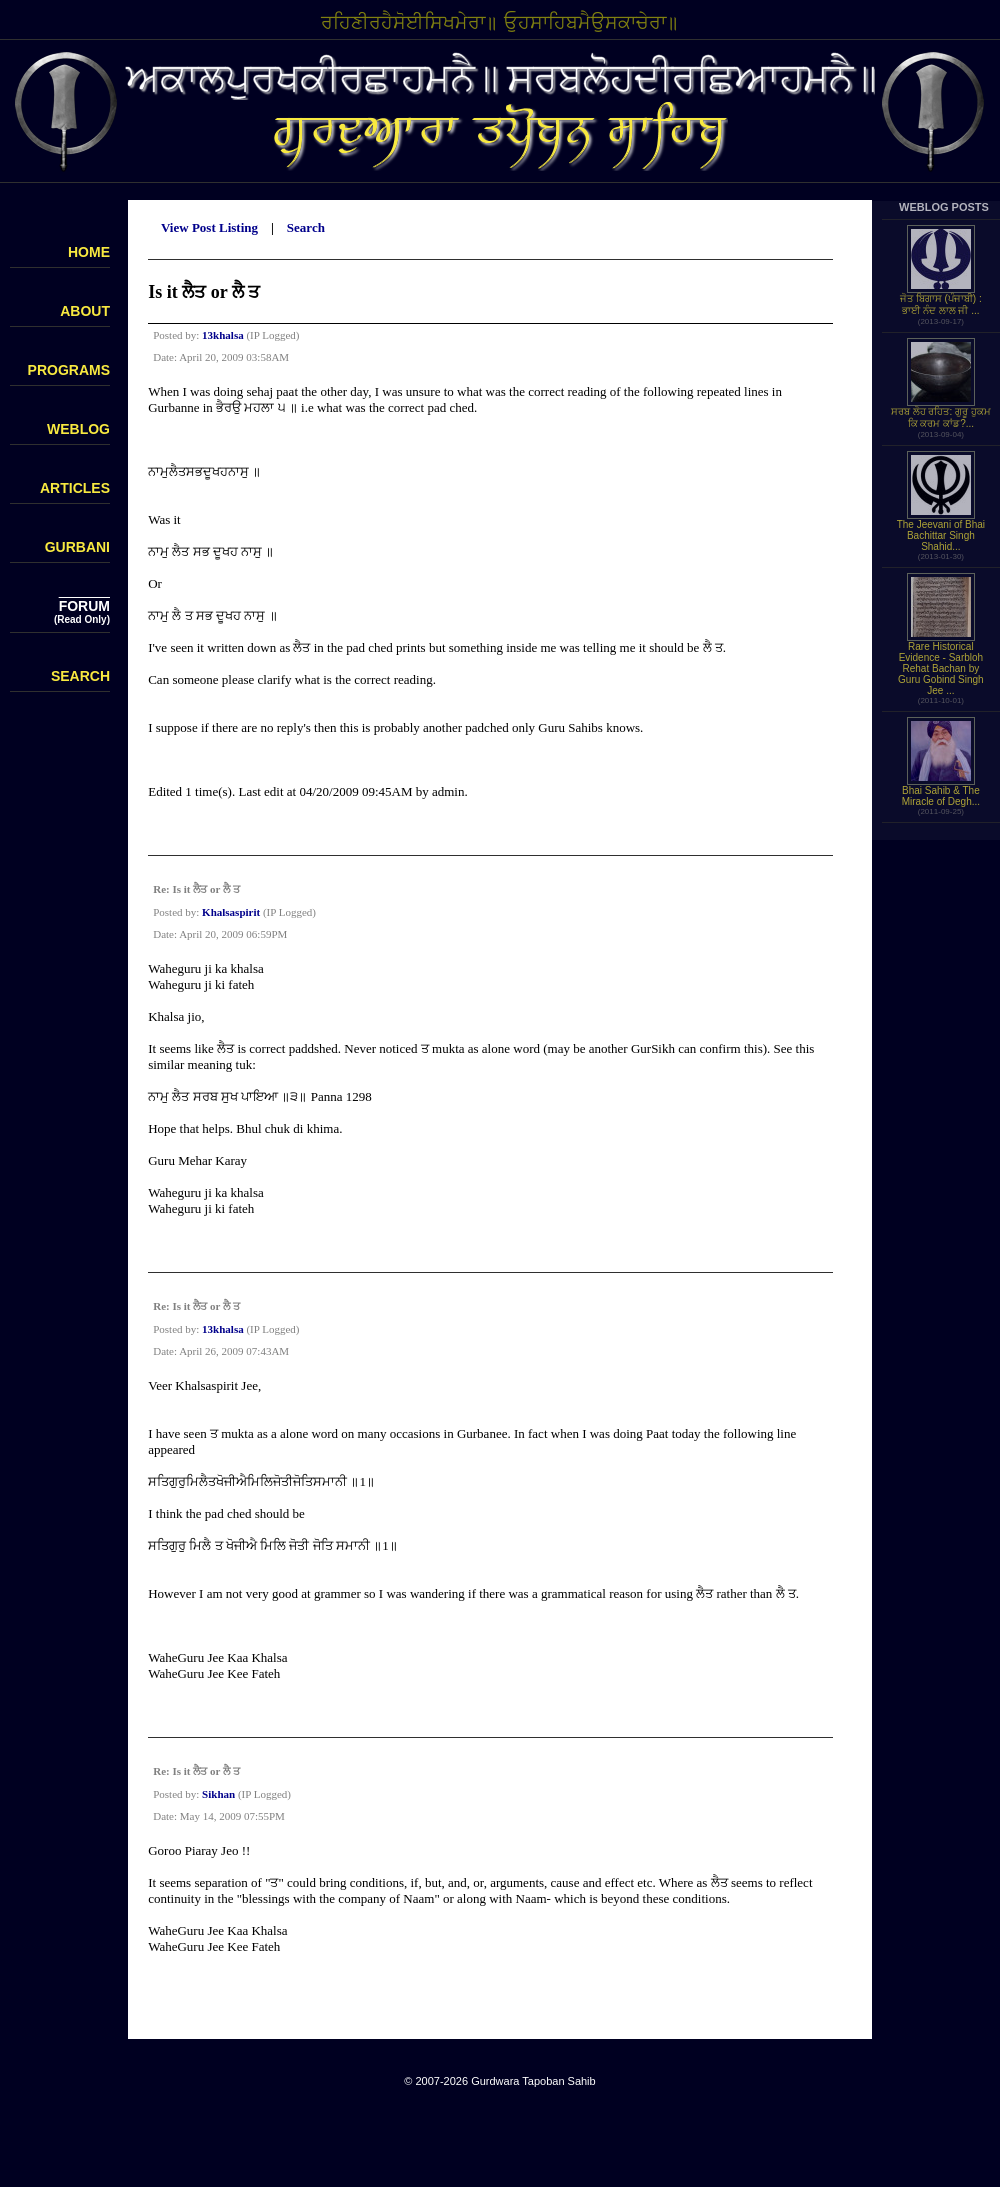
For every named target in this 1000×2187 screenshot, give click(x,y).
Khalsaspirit (231, 912)
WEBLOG (78, 429)
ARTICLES (75, 488)
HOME (89, 252)
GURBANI (77, 547)
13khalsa (223, 335)
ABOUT (85, 311)
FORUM (84, 606)
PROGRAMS (69, 370)
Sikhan (218, 1794)
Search (306, 227)
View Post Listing (209, 227)
